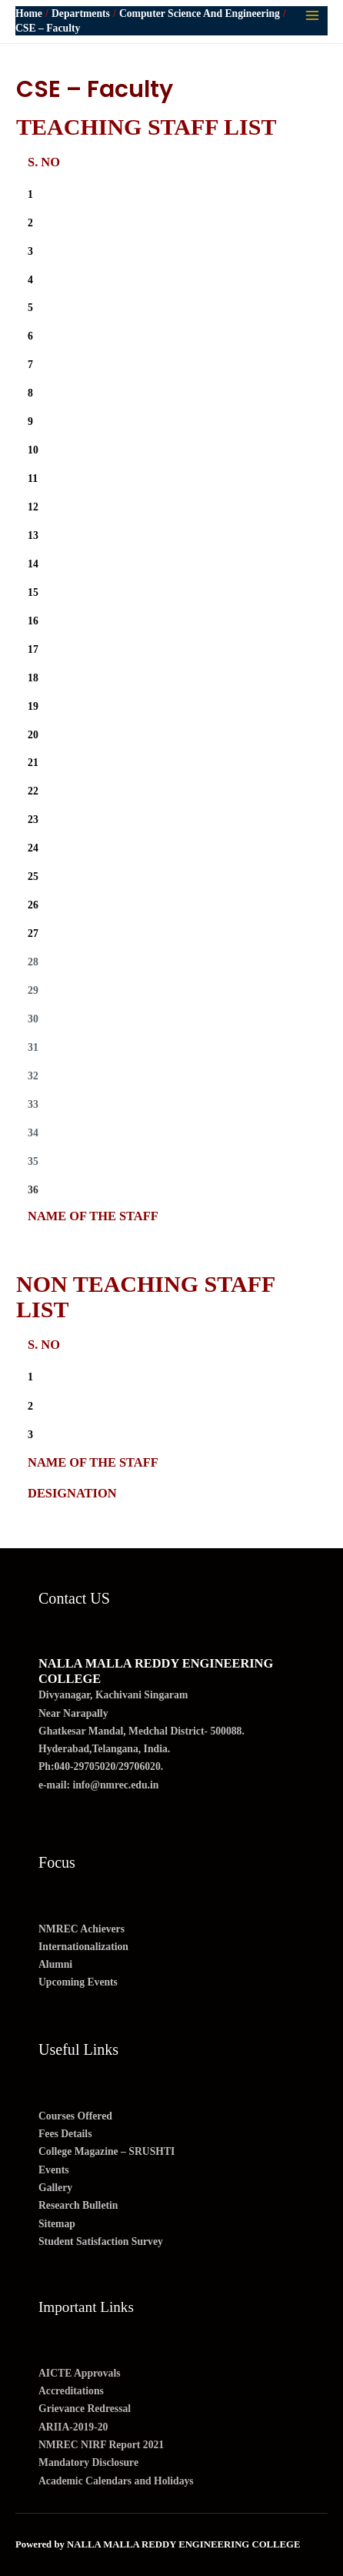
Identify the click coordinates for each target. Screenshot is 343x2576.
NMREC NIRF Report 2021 (101, 2445)
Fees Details (65, 2133)
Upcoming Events (78, 1982)
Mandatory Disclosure (88, 2462)
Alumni (55, 1964)
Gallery (55, 2187)
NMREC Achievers (81, 1929)
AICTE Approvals (79, 2373)
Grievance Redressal (84, 2408)
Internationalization (83, 1946)
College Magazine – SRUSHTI (106, 2151)
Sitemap (56, 2224)
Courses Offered (75, 2116)
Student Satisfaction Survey (100, 2241)
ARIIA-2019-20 (73, 2427)
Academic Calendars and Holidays (116, 2481)
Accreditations (71, 2391)
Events (53, 2170)
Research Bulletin (78, 2205)
